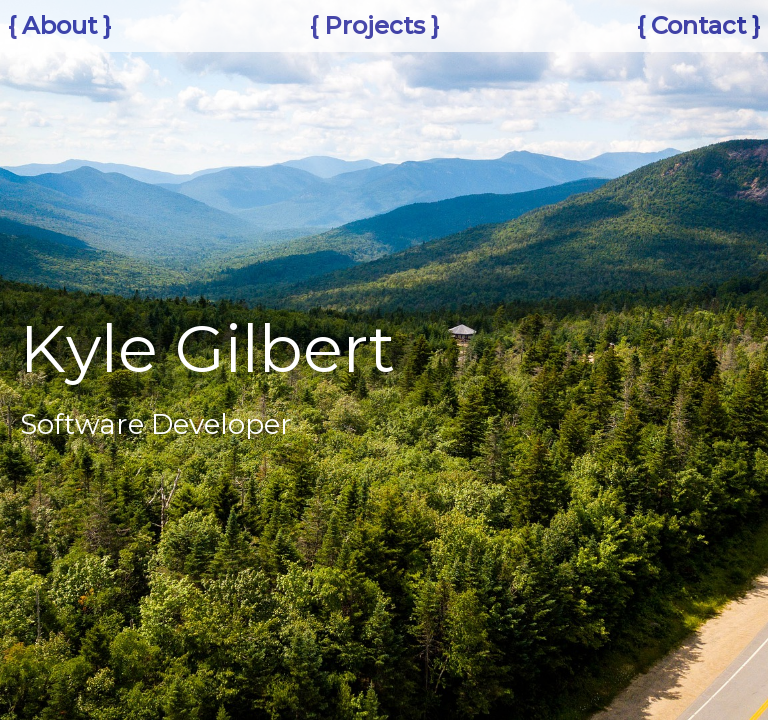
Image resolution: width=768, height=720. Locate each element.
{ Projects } (374, 25)
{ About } (59, 25)
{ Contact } (698, 25)
